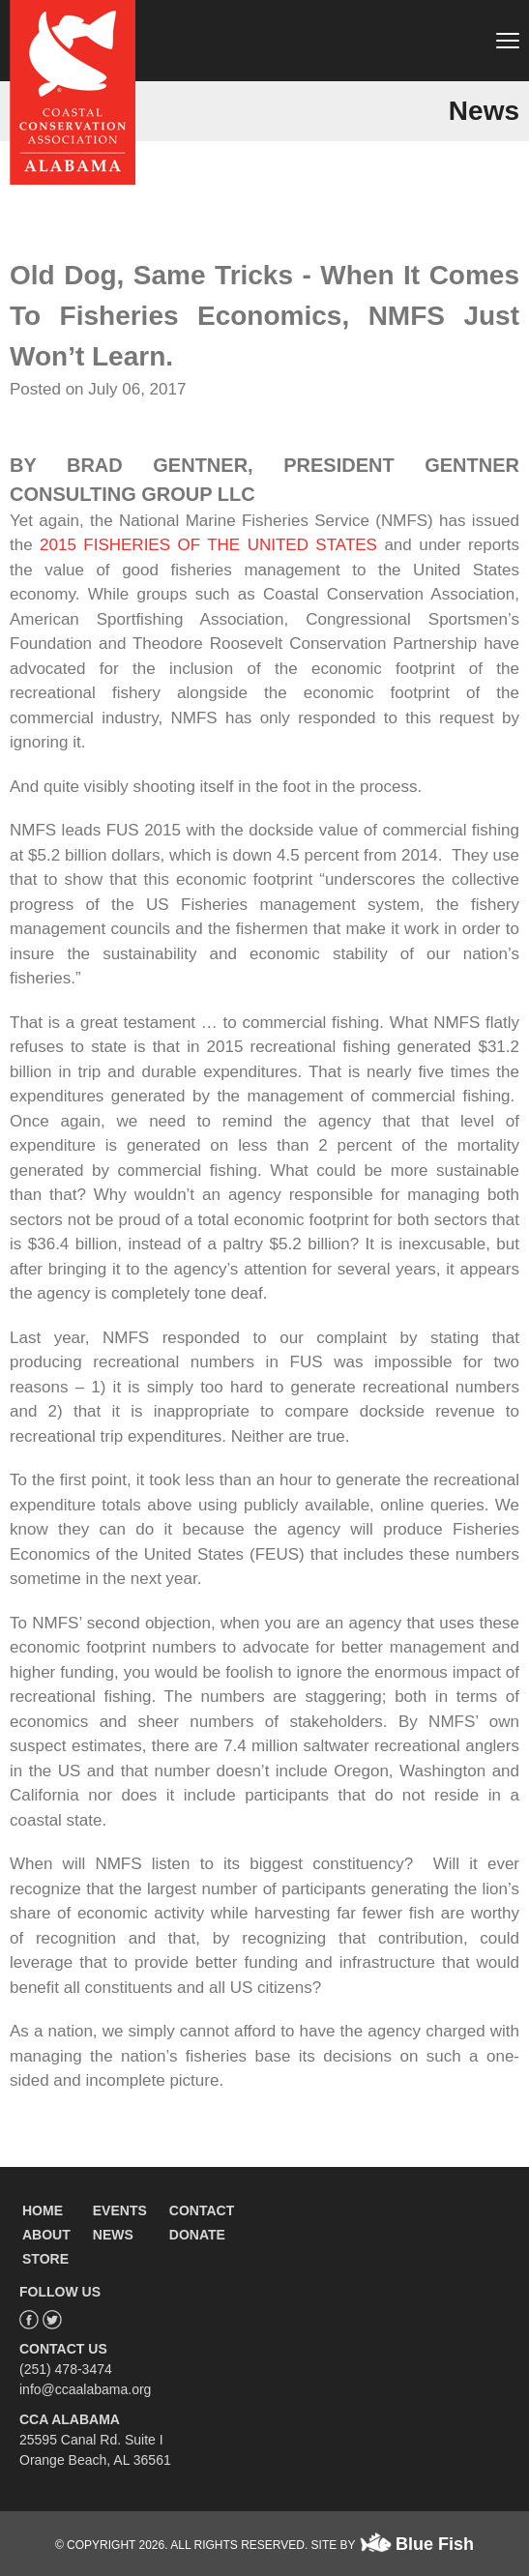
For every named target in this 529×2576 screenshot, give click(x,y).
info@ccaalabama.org (85, 2389)
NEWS (113, 2234)
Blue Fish (435, 2544)
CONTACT (201, 2210)
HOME (42, 2210)
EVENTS (120, 2210)
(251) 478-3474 (65, 2369)
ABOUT (46, 2234)
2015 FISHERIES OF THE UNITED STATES (208, 545)
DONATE (197, 2234)
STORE (45, 2259)
